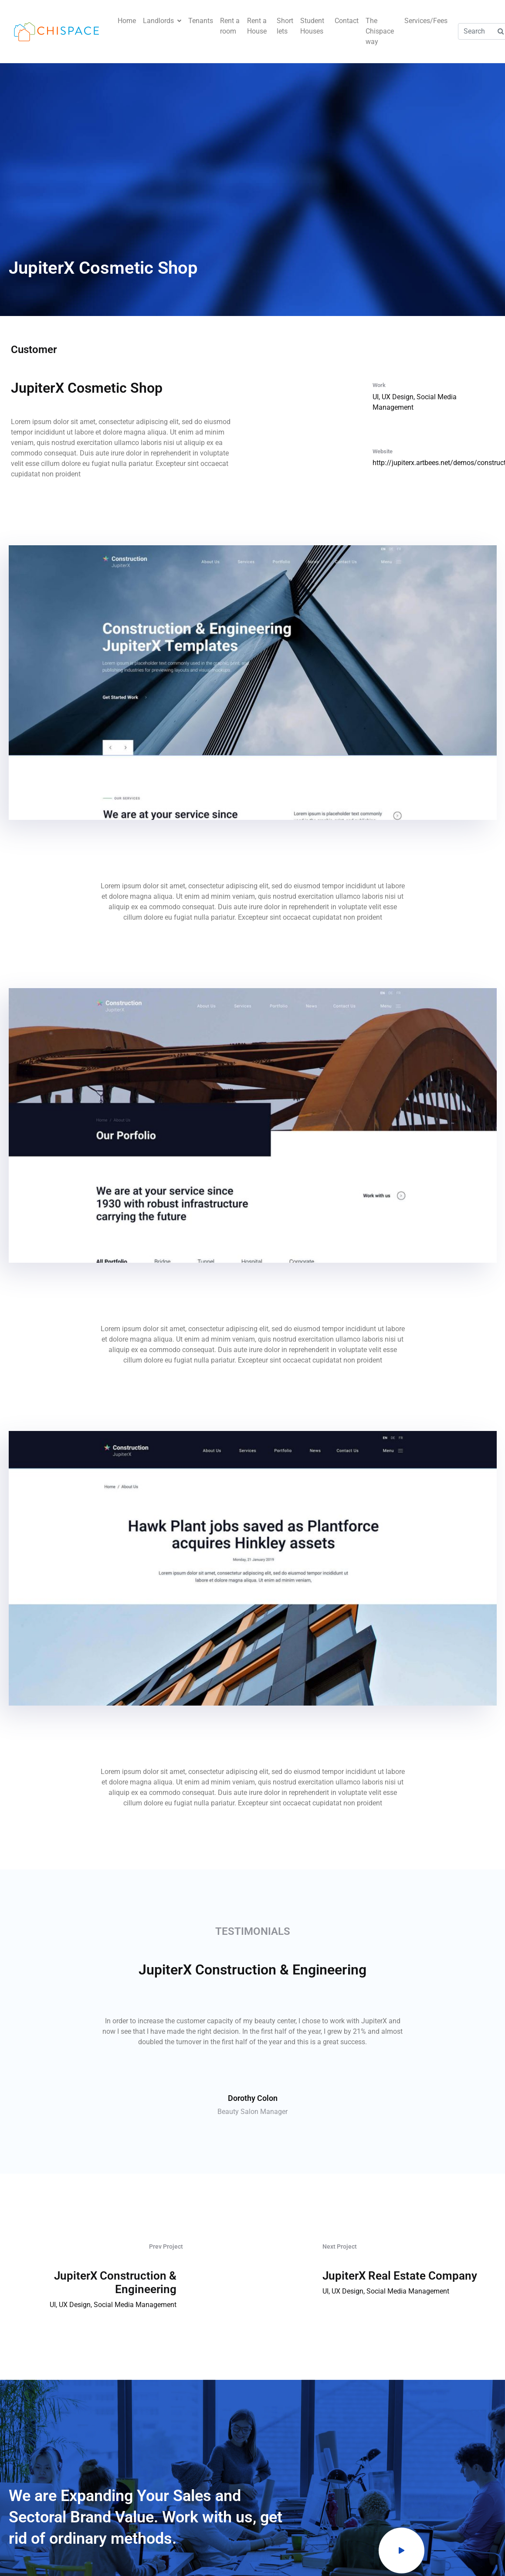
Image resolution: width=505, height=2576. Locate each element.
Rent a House (257, 26)
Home (127, 21)
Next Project (339, 2246)
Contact (347, 21)
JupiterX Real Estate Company (399, 2275)
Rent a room (230, 26)
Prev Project (166, 2246)
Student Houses (312, 26)
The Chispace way (380, 31)
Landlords (162, 21)
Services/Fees (425, 21)
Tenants (200, 21)
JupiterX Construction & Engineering (115, 2282)
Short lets (285, 26)
